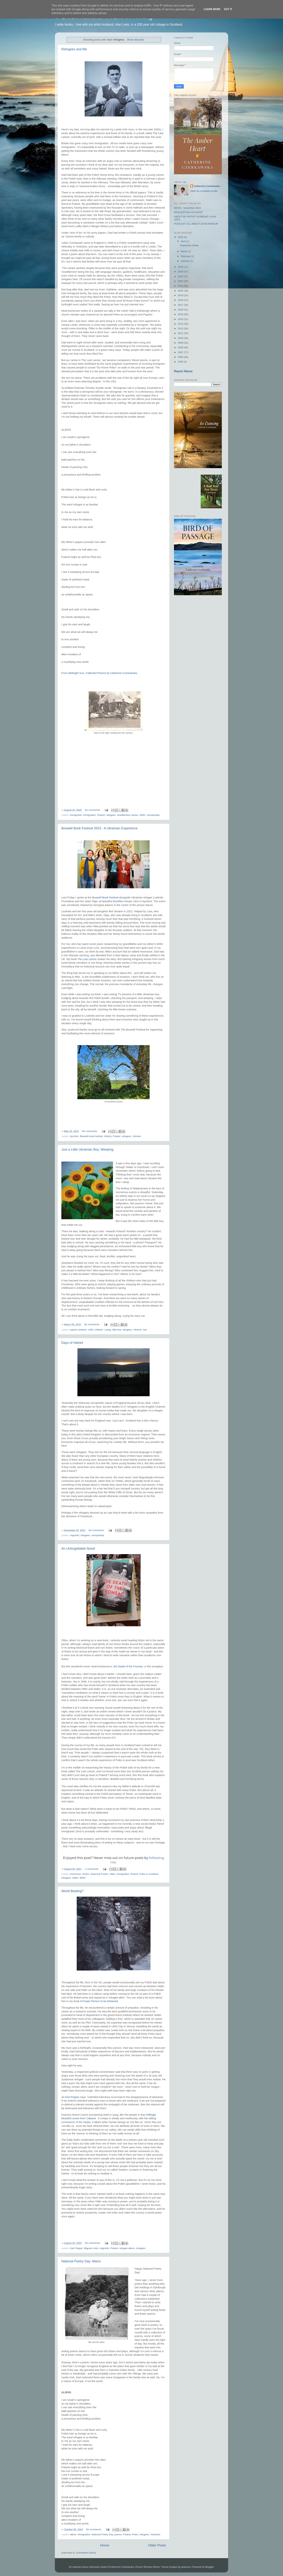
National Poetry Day (102, 2534)
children (99, 1329)
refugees (111, 815)
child (90, 1329)
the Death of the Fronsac (128, 1666)
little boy (116, 1329)
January (185, 261)
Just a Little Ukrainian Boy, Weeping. (87, 1149)
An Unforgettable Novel (78, 1548)
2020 (181, 290)
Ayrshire (74, 1136)
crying (108, 1329)
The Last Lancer (87, 959)
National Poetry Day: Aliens (81, 2261)
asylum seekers (78, 1329)
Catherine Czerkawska (207, 186)
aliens (73, 2534)
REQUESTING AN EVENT (188, 212)
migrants (74, 1535)
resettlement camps (127, 815)
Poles (135, 2534)
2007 (181, 352)
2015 (181, 314)
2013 (181, 323)
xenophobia (153, 815)
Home (104, 2545)
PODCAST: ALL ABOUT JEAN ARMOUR (196, 223)
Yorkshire (155, 2534)
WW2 (142, 815)
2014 (181, 319)
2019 (181, 295)
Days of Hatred (72, 1343)
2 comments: (92, 1869)
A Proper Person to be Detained (99, 2001)
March (184, 251)
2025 (181, 267)
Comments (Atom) (86, 2552)
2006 (181, 357)
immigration (89, 815)
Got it (228, 9)
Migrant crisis (91, 2248)
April (183, 241)
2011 (181, 333)
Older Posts (157, 2545)
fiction (86, 1874)
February (186, 256)
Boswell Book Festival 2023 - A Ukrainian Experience (99, 828)
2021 (181, 285)
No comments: (93, 810)
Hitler (112, 1874)
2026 (181, 237)
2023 (181, 276)
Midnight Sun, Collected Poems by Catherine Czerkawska (102, 673)
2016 (181, 309)
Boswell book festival (91, 1136)
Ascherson (75, 1874)
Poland (101, 815)
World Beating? (72, 1891)
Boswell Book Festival (105, 897)
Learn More (212, 9)
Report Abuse (183, 371)
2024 (181, 271)
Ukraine (136, 1136)
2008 (181, 347)
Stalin (75, 1877)
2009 (181, 342)
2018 (181, 300)
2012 (181, 328)
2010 (181, 338)
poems (118, 2534)
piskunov (185, 2567)
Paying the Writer (189, 245)
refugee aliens (127, 2248)
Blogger (209, 2567)
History (107, 1136)
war (145, 1329)
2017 (181, 305)
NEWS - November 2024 (187, 208)
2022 (181, 281)
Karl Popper (72, 2097)
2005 (181, 361)
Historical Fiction (99, 1874)
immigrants (76, 815)
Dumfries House (122, 901)
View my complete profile (203, 191)
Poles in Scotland (148, 1874)
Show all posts (135, 39)
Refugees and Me (74, 49)
